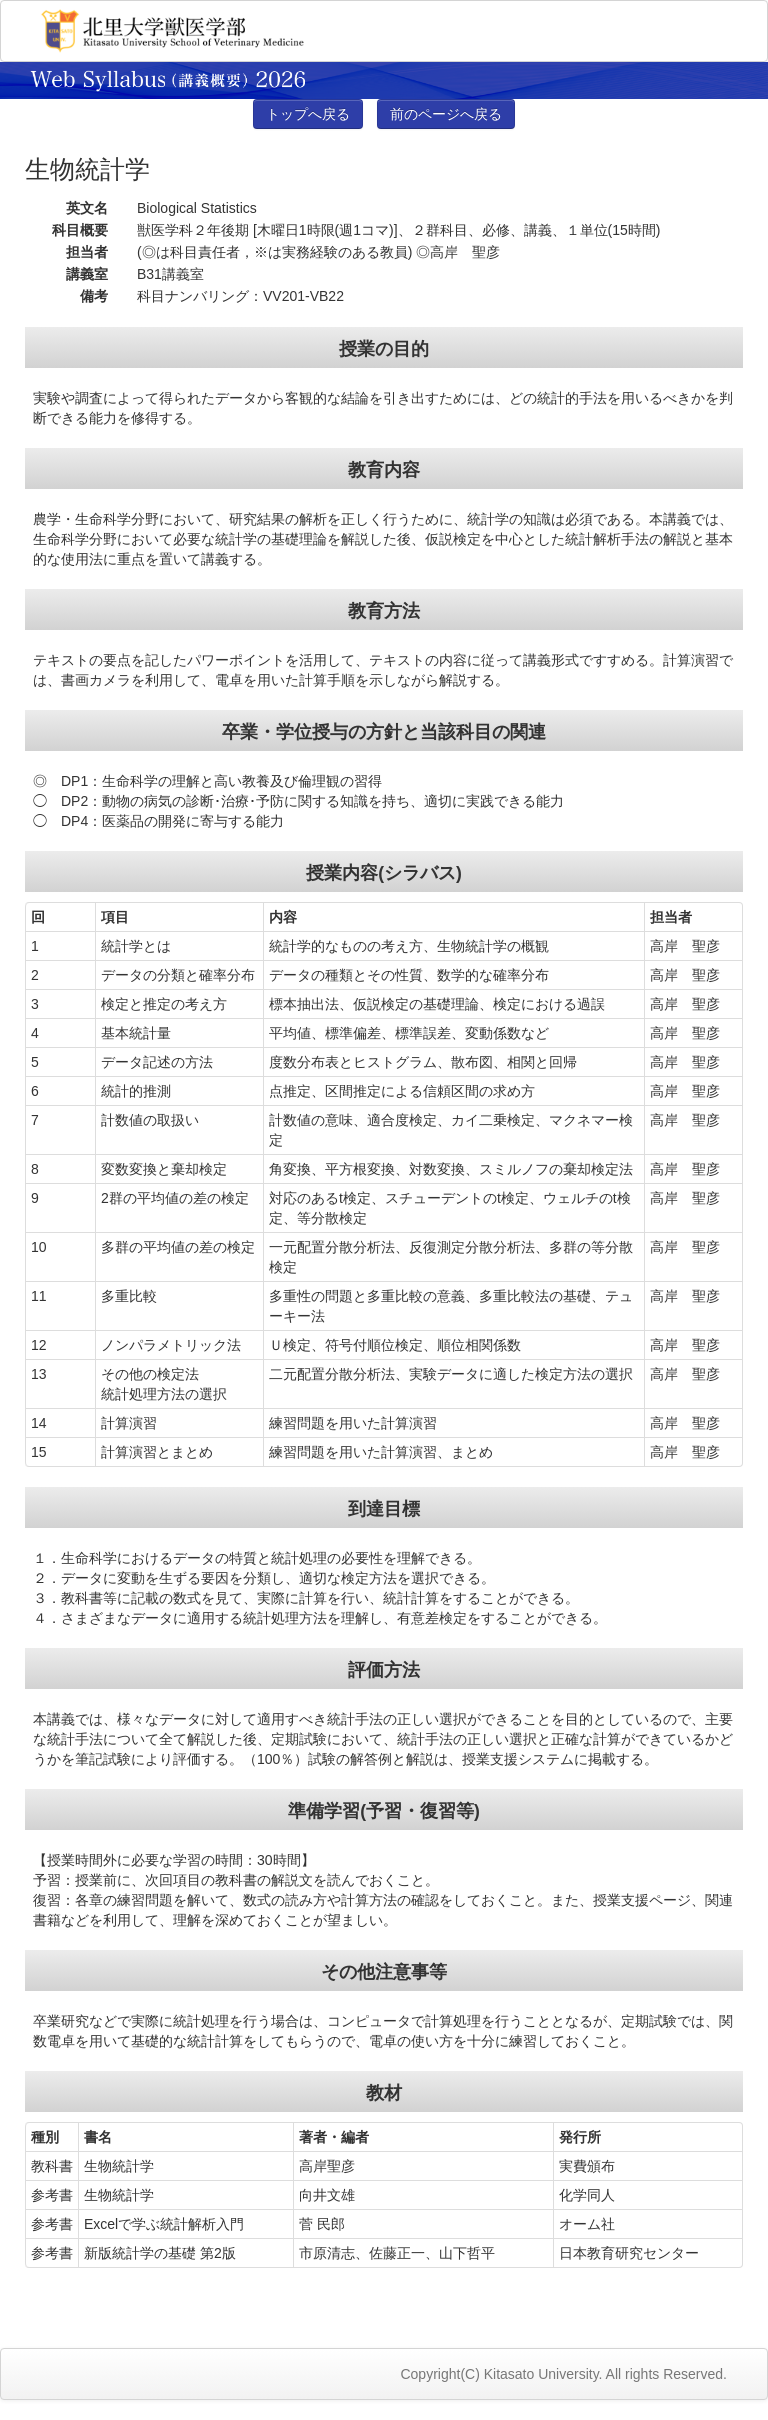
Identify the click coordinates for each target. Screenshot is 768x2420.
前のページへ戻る (446, 114)
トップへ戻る (308, 114)
